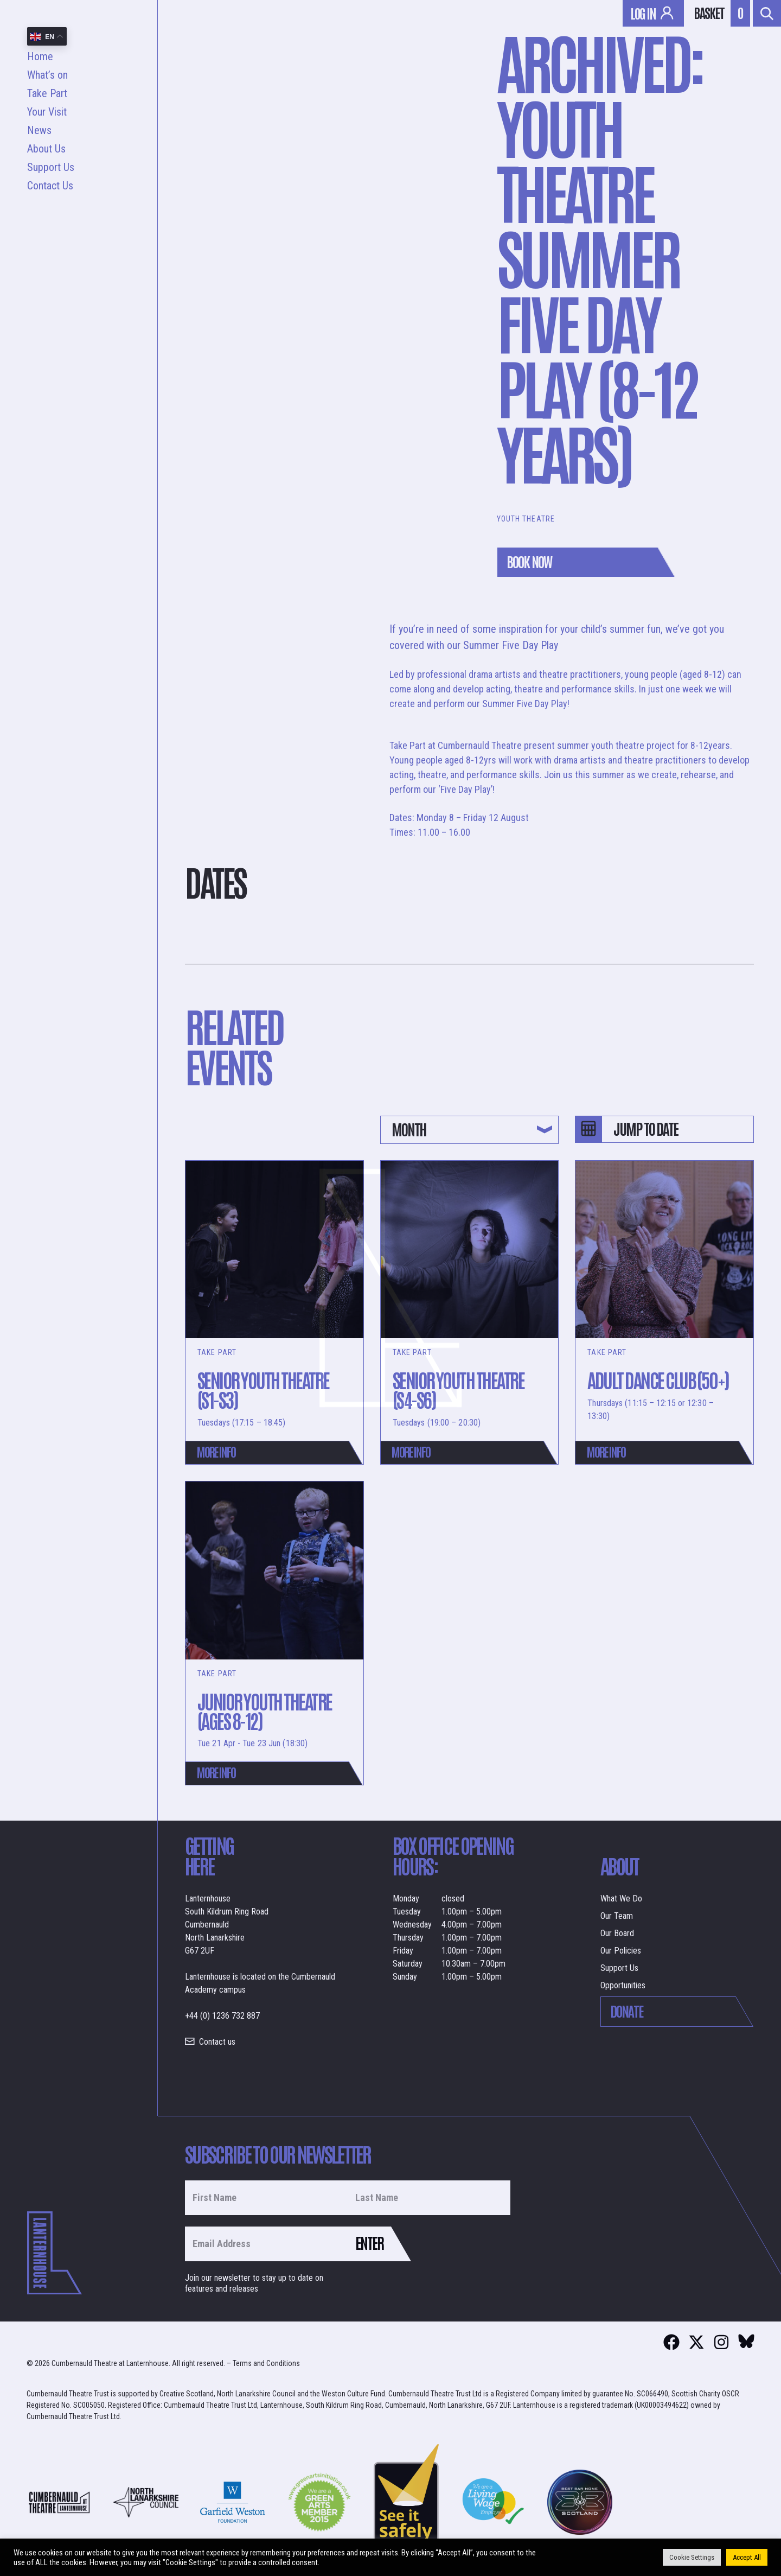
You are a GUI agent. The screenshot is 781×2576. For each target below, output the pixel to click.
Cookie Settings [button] (691, 2557)
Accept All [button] (747, 2557)
